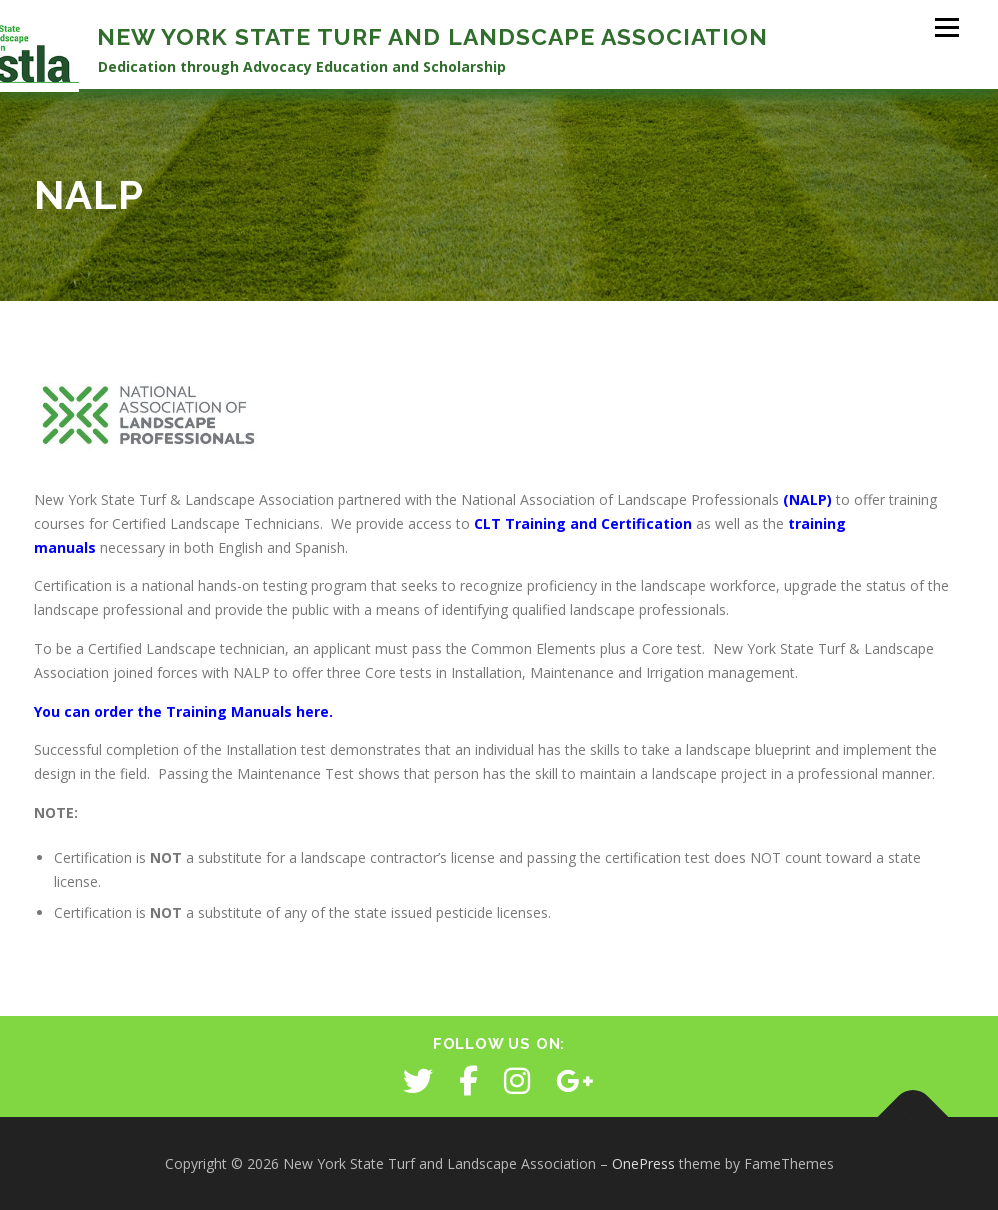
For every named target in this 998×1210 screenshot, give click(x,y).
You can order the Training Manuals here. (183, 711)
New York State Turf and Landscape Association (432, 36)
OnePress (643, 1163)
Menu (946, 27)
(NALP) (807, 499)
